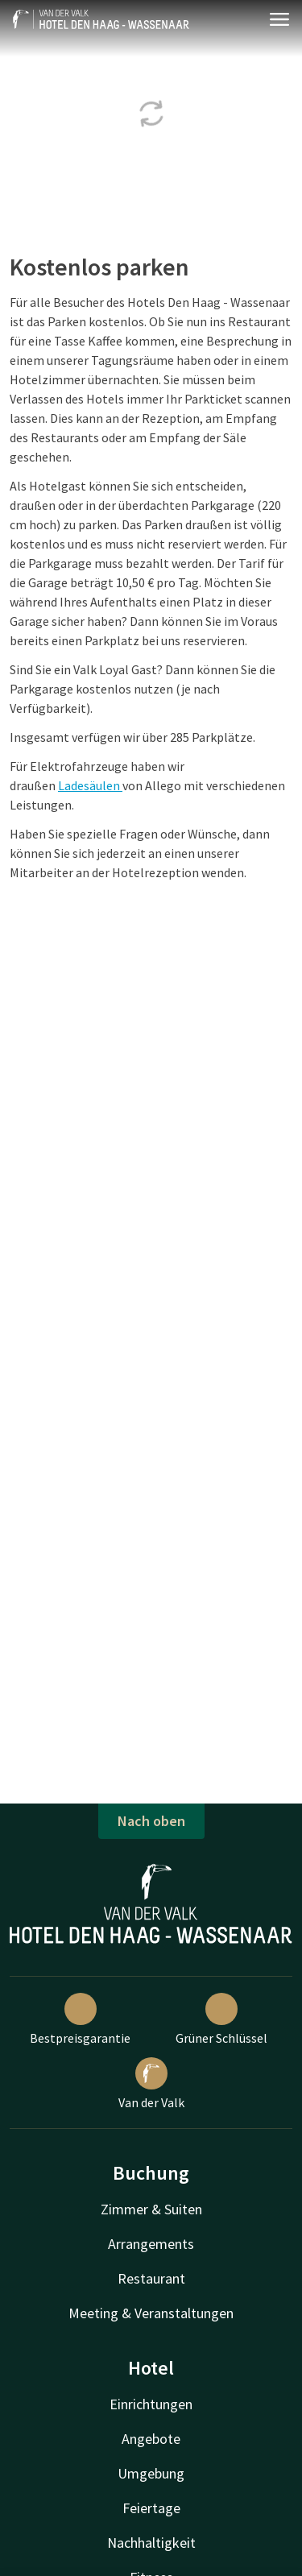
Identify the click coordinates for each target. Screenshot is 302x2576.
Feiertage (151, 2508)
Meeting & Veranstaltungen (151, 2313)
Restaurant (151, 2278)
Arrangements (151, 2243)
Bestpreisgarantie (80, 2019)
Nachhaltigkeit (151, 2542)
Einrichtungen (151, 2404)
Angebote (151, 2438)
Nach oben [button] (151, 1821)
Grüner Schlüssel (221, 2019)
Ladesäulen (90, 785)
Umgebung (151, 2473)
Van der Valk (151, 2083)
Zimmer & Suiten (151, 2209)
